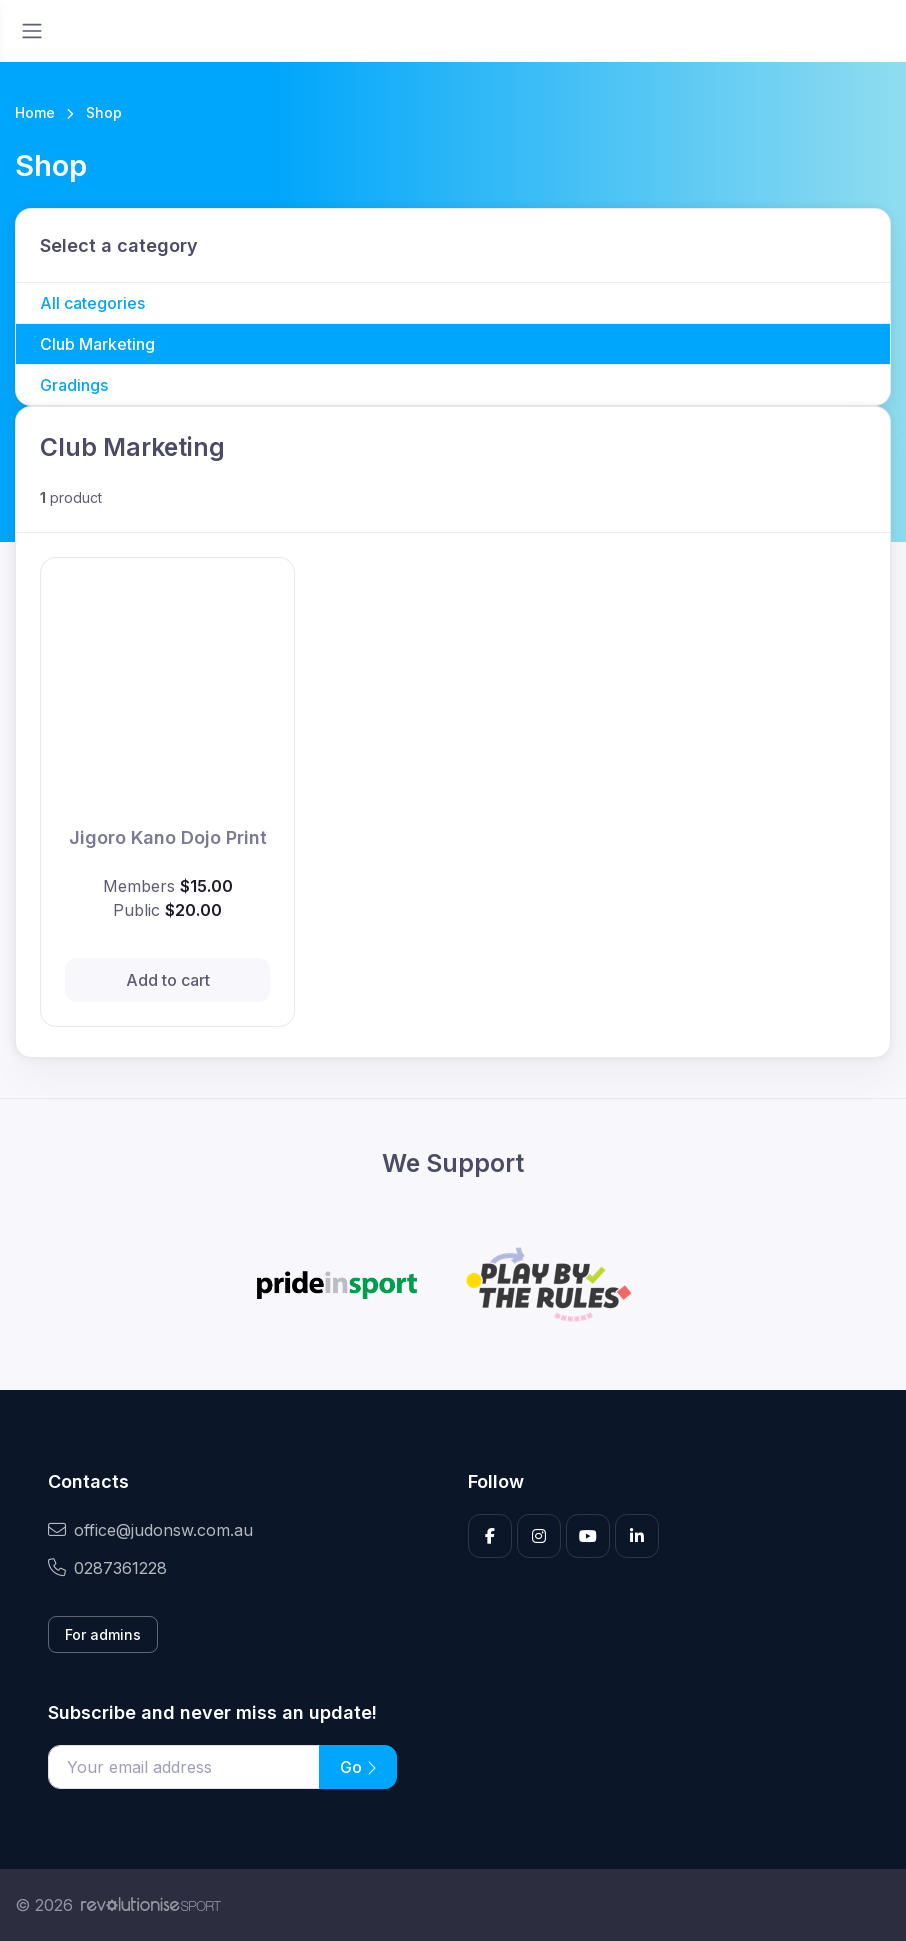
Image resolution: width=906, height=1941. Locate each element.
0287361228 (107, 1568)
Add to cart (168, 980)
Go (358, 1767)
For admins (103, 1634)
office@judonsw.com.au (150, 1530)
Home (35, 112)
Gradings (74, 385)
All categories (92, 303)
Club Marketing (97, 344)
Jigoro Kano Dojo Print (168, 837)
